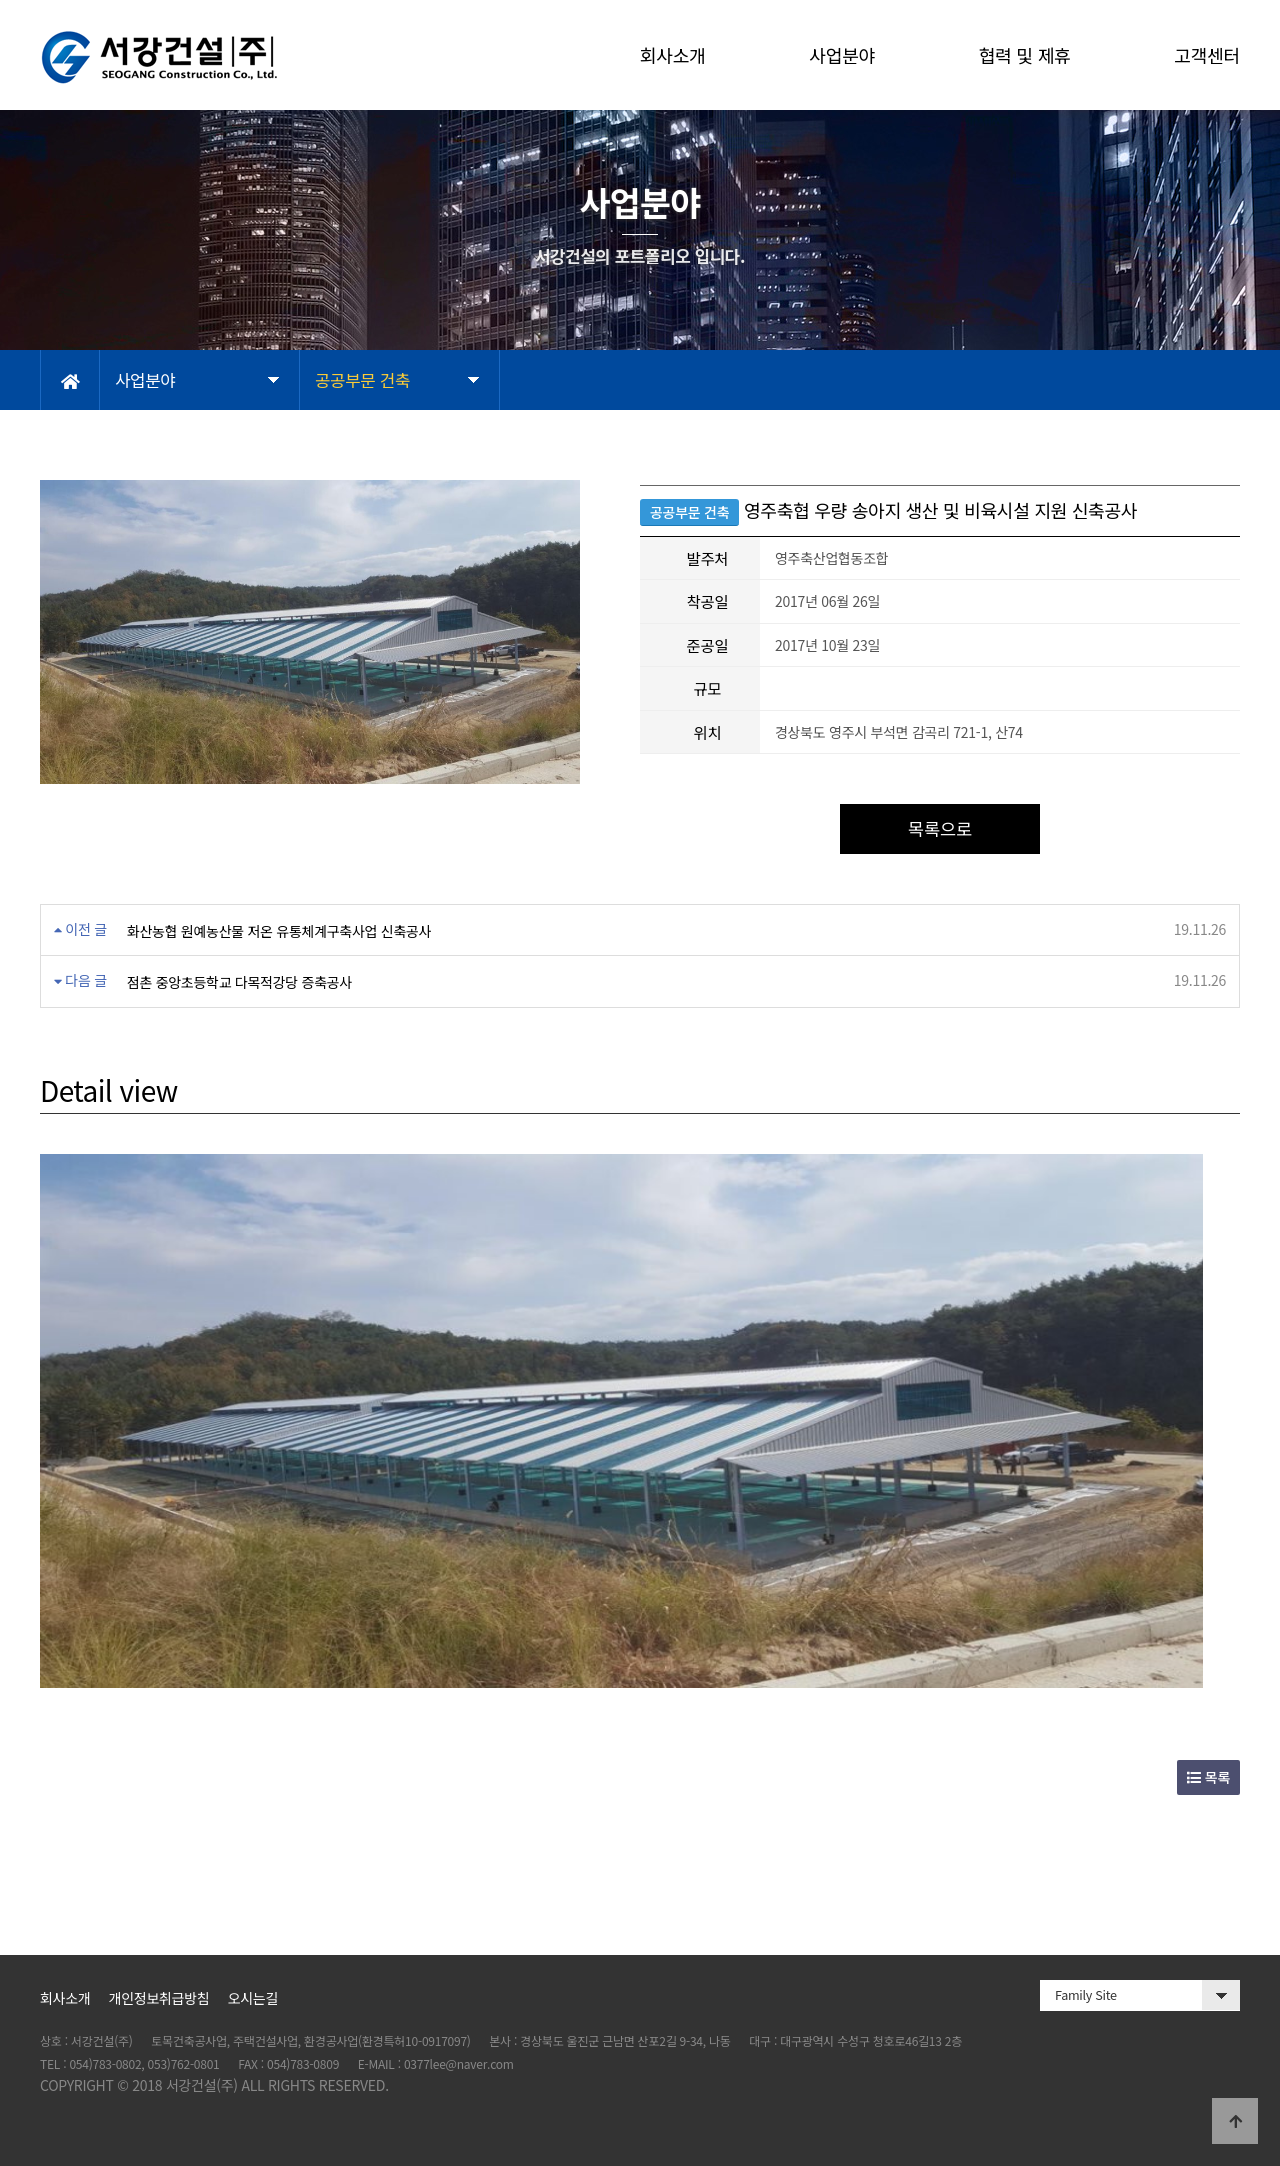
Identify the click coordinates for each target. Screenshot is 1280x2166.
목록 (1208, 1777)
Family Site (1086, 1994)
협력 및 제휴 (1025, 55)
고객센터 (1207, 55)
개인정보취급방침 (159, 1998)
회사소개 (673, 55)
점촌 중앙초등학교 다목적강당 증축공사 (239, 982)
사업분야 (842, 55)
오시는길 (253, 1998)
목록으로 (940, 828)
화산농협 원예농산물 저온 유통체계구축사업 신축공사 (279, 931)
